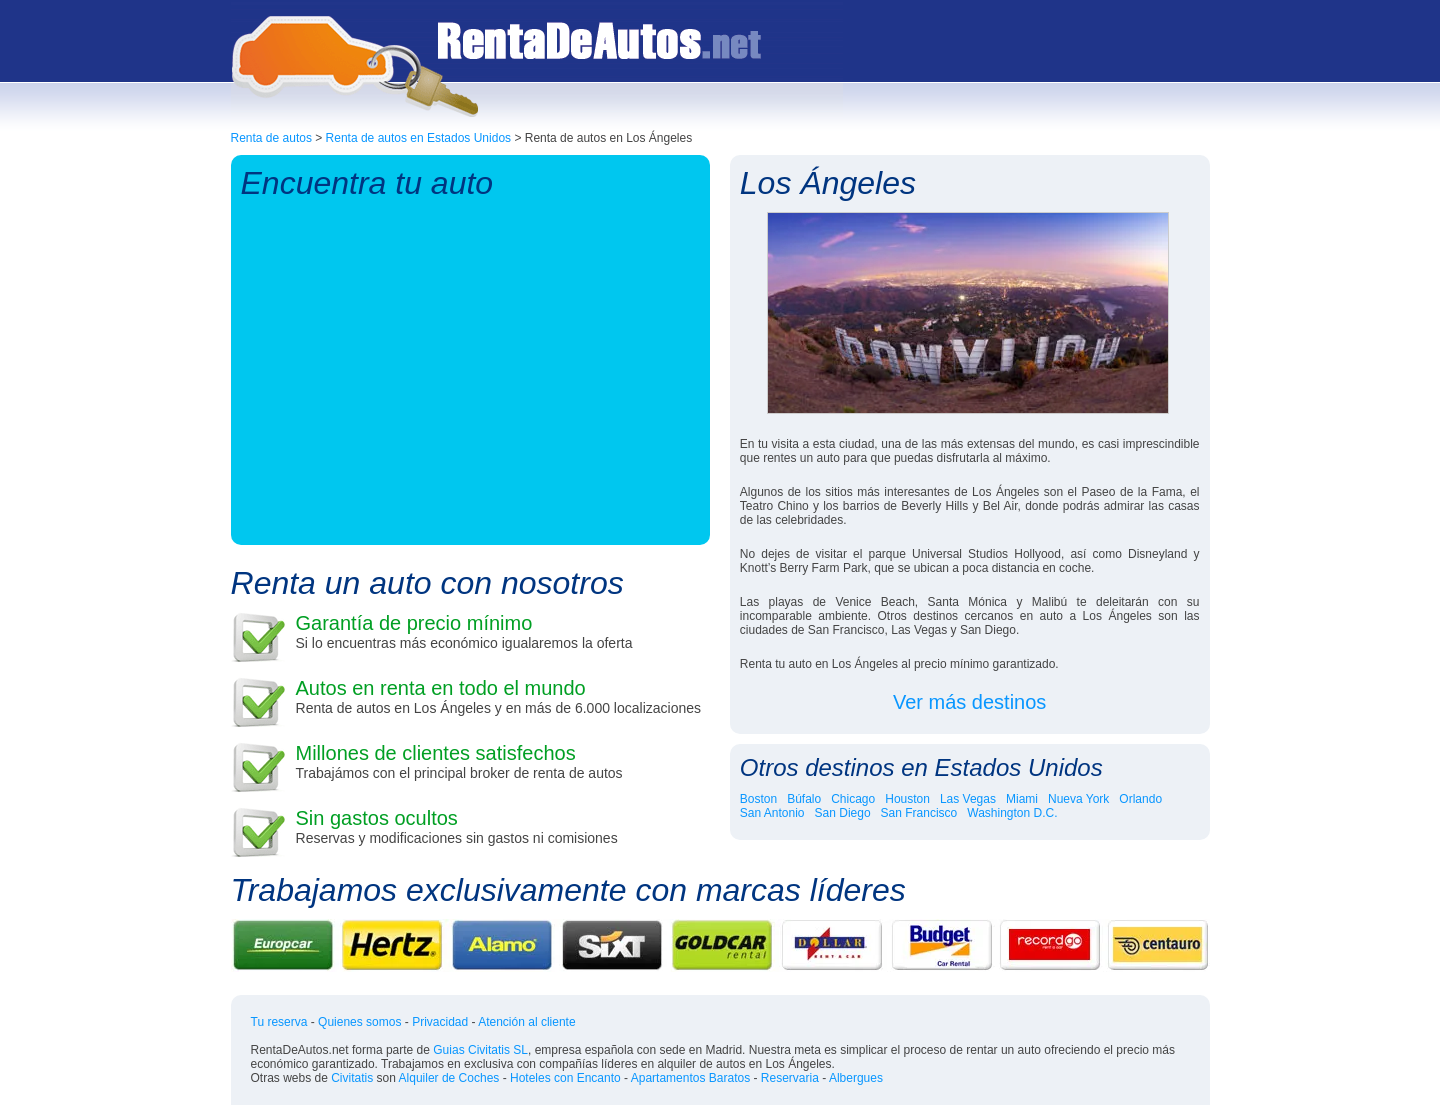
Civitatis (352, 1078)
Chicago (853, 799)
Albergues (856, 1078)
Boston (758, 799)
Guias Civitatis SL (480, 1050)
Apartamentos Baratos (690, 1078)
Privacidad (440, 1022)
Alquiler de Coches (449, 1078)
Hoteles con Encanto (565, 1078)
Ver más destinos (969, 702)
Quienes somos (359, 1022)
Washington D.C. (1012, 813)
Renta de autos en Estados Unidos (418, 138)
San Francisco (919, 813)
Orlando (1140, 799)
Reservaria (790, 1078)
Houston (907, 799)
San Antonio (772, 813)
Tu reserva (279, 1022)
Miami (1022, 799)
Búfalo (804, 799)
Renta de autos (271, 138)
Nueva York (1078, 799)
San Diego (843, 813)
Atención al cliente (526, 1022)
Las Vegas (968, 799)
